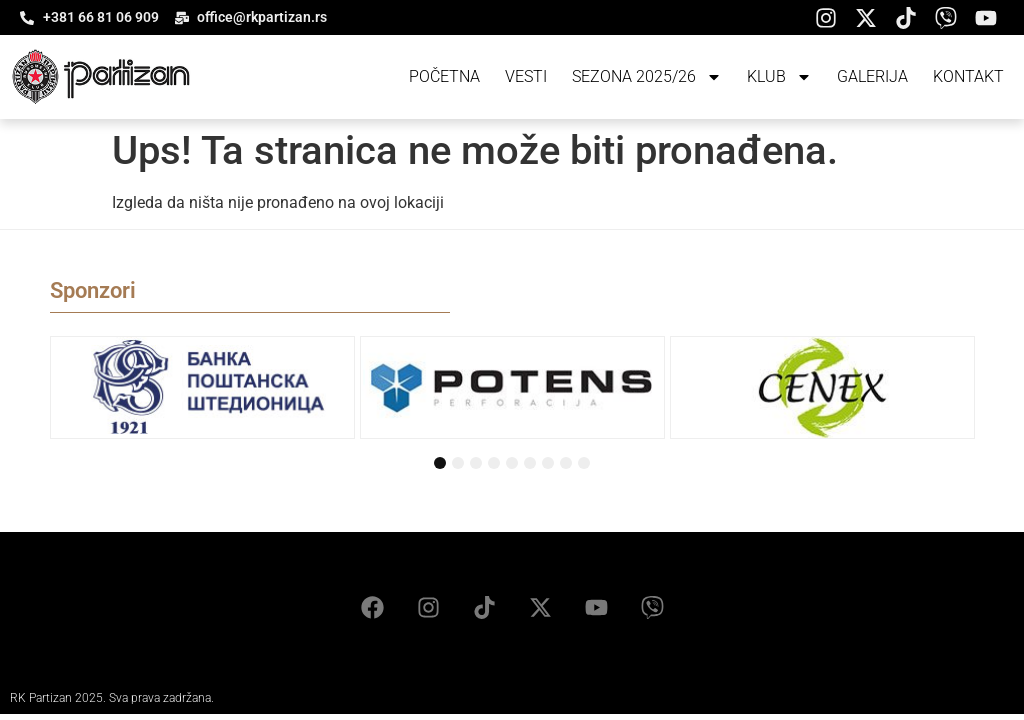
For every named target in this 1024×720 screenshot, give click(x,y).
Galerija (872, 76)
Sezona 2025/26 (647, 77)
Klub (779, 77)
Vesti (526, 76)
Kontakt (968, 76)
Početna (444, 76)
